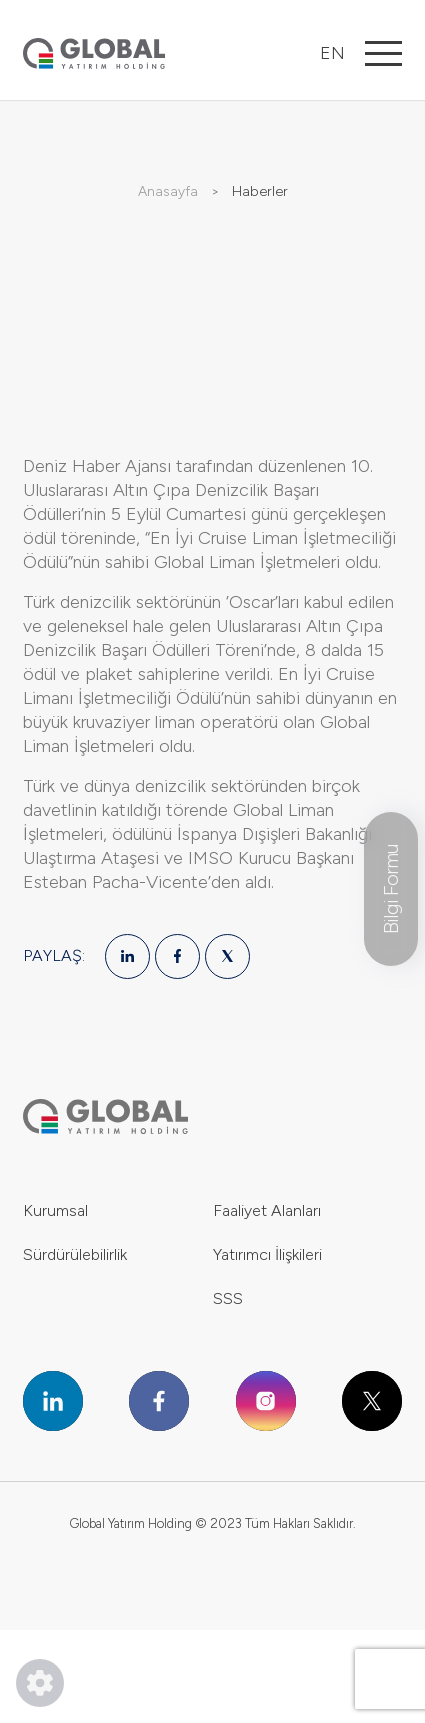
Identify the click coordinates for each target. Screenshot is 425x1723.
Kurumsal (55, 1210)
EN (332, 53)
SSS (228, 1298)
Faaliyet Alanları (267, 1210)
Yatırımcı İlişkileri (267, 1254)
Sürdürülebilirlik (75, 1254)
